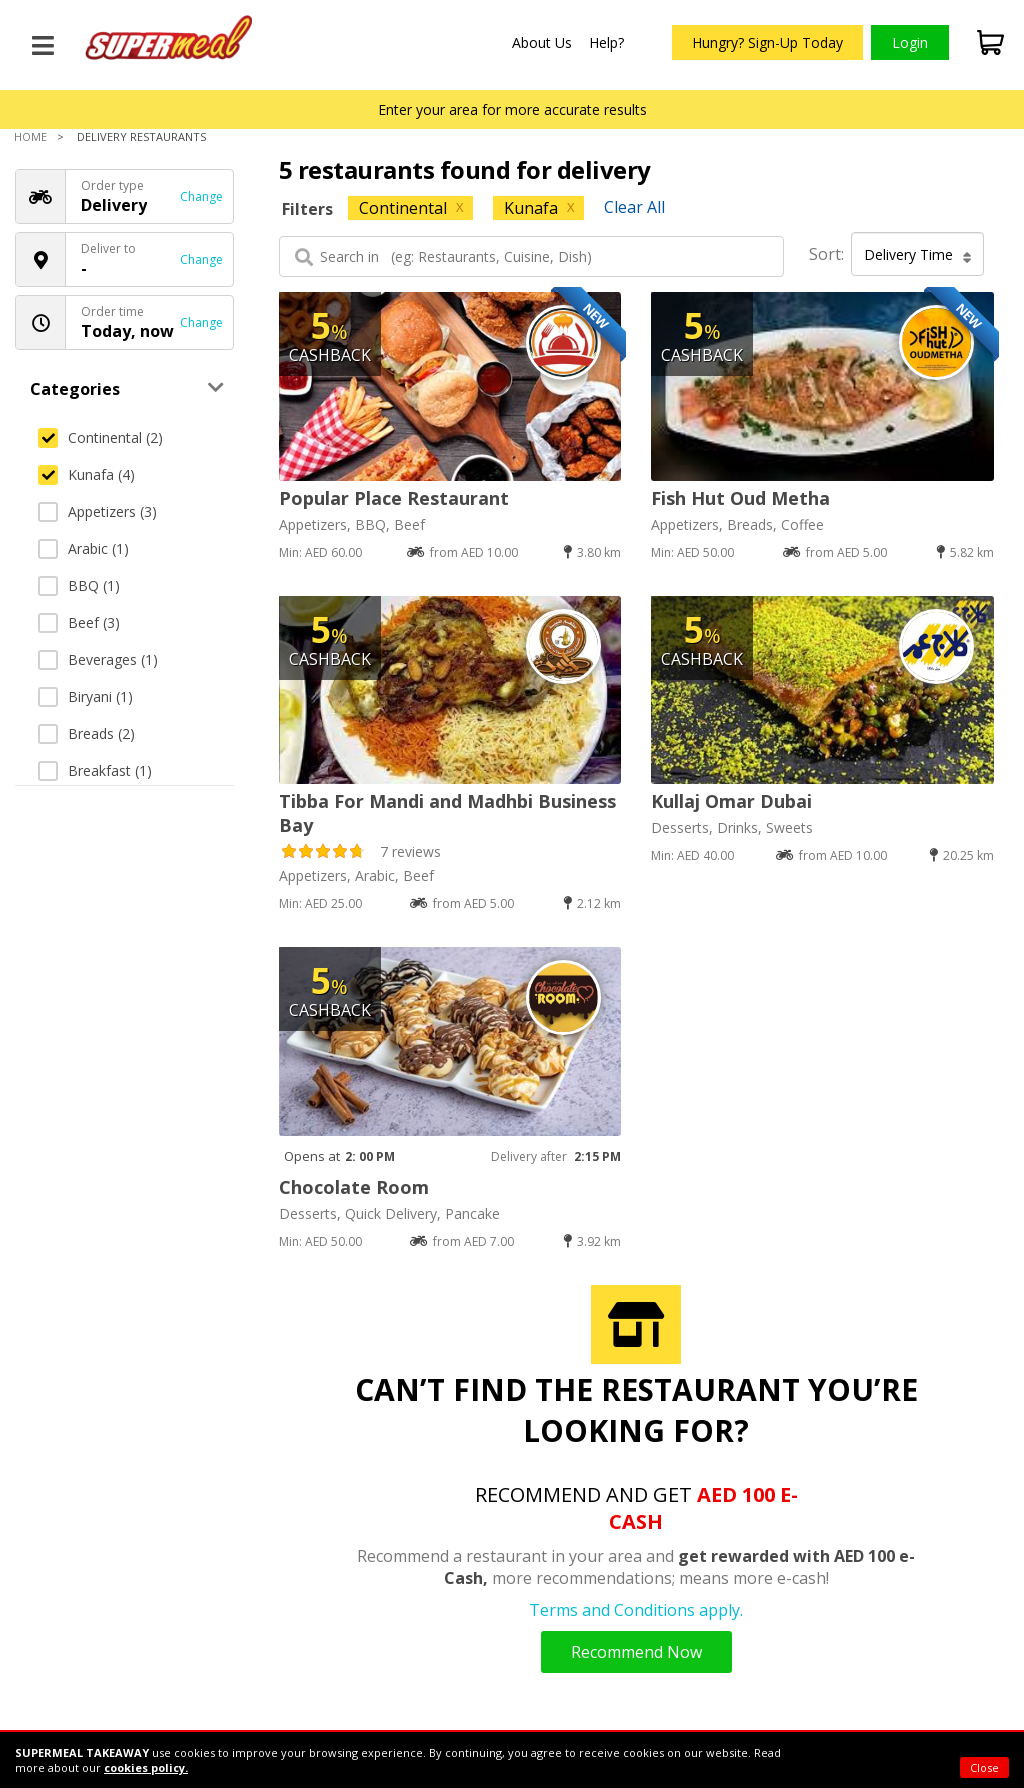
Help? (606, 42)
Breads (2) (86, 733)
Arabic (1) (83, 548)
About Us (542, 42)
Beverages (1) (98, 659)
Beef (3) (79, 622)
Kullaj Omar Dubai (731, 801)
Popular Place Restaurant (394, 498)
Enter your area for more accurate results (512, 109)
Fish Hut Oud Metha (740, 498)
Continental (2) (100, 437)
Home (30, 136)
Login (910, 42)
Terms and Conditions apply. (636, 1610)
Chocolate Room (354, 1187)
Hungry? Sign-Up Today (767, 42)
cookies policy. (146, 1767)
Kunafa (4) (86, 474)
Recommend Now (636, 1652)
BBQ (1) (79, 585)
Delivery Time (918, 255)
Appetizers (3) (97, 511)
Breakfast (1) (95, 770)
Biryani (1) (85, 696)
